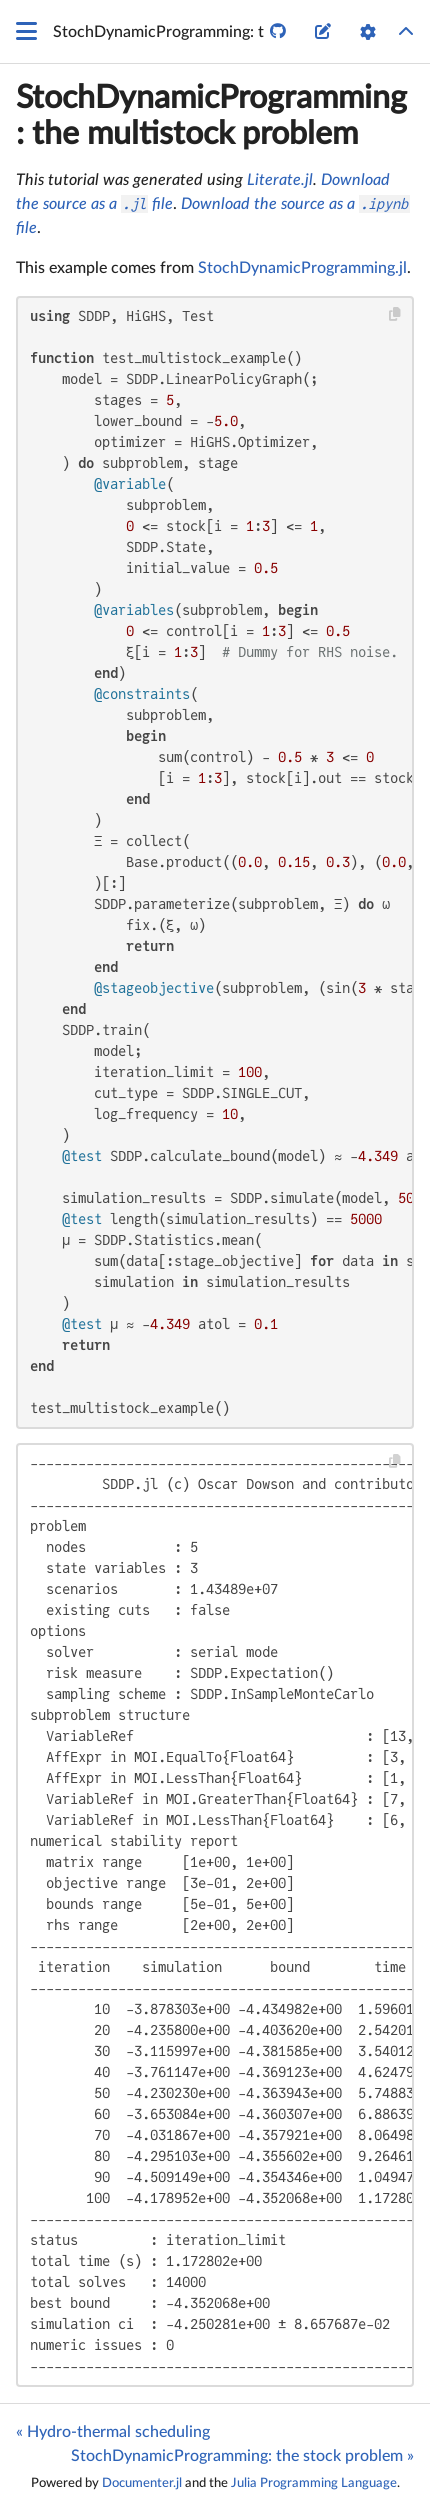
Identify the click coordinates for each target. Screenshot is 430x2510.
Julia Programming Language (314, 2483)
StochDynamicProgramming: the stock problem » (242, 2456)
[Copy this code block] (395, 314)
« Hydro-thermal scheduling (113, 2432)
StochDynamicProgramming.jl (302, 268)
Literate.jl (280, 180)
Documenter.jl (142, 2483)
